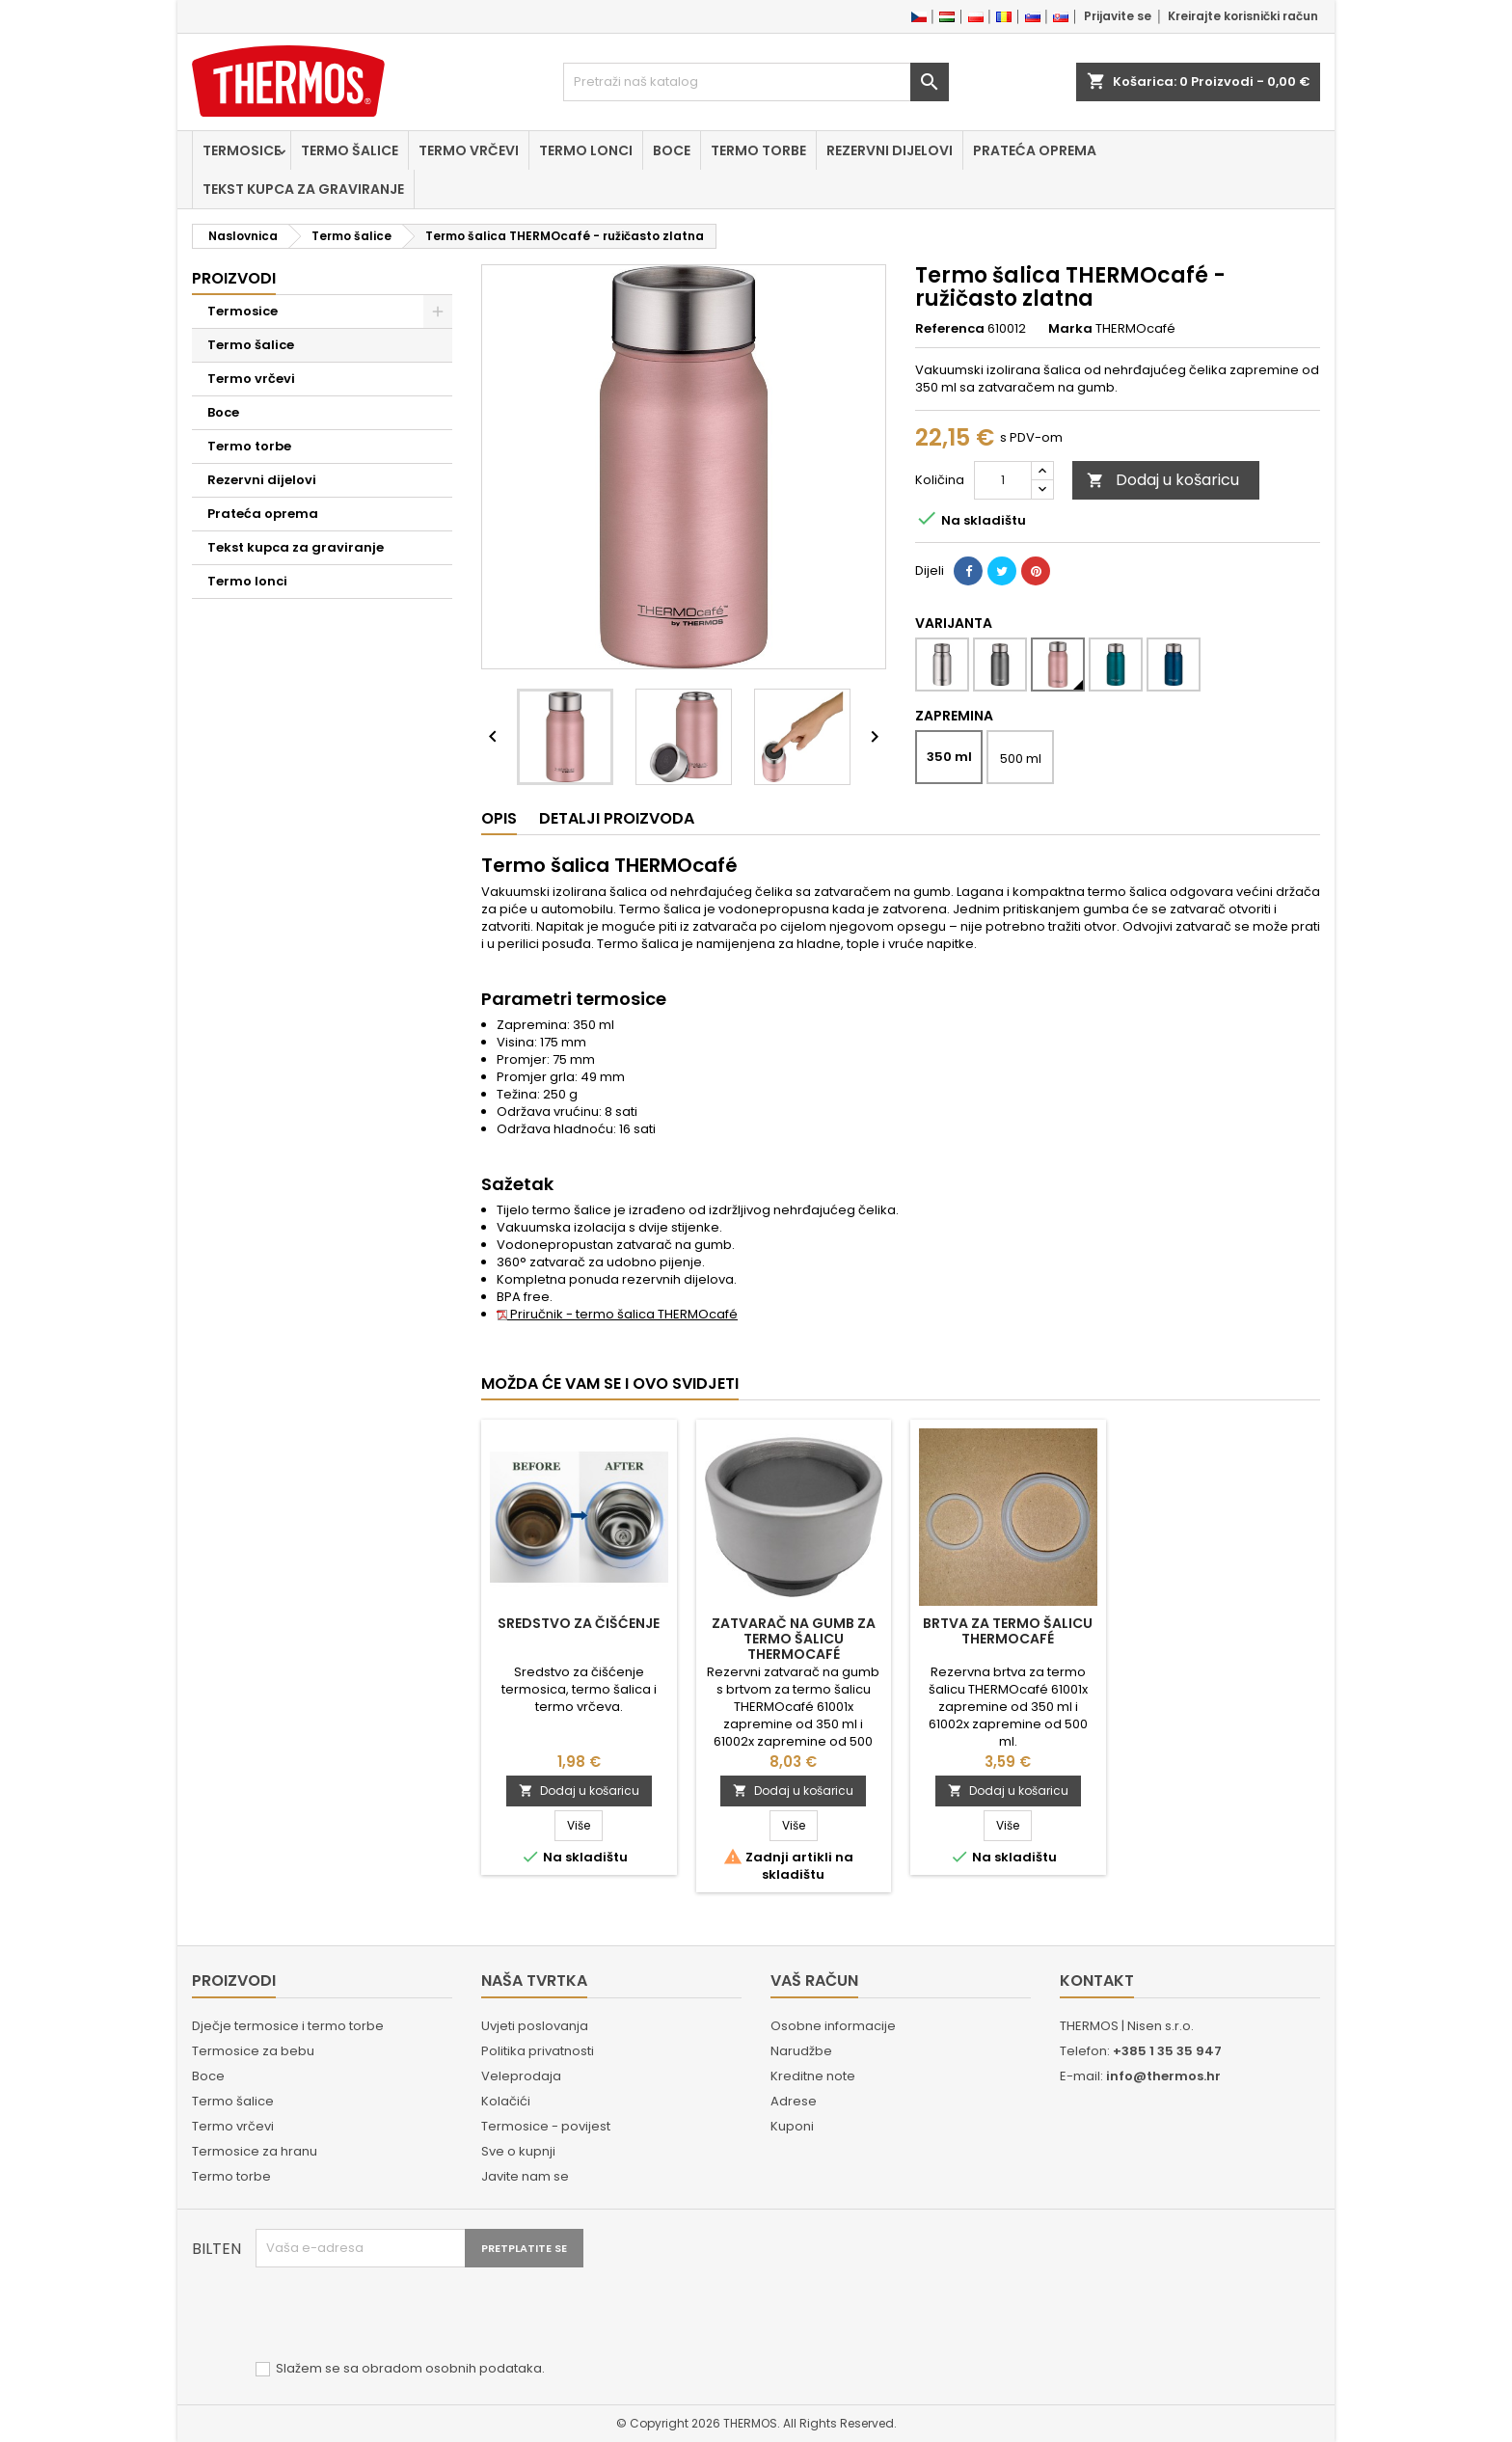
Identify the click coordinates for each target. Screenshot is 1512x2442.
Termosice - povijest (545, 2126)
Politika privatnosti (537, 2051)
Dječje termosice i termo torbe (288, 2026)
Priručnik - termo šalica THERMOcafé (617, 1314)
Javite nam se (525, 2176)
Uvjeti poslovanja (534, 2026)
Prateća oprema (1034, 150)
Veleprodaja (521, 2076)
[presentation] (402, 2314)
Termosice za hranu (254, 2151)
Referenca (950, 329)
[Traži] (756, 82)
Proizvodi (234, 278)
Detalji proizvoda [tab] (616, 818)
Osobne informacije (833, 2026)
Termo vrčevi (468, 150)
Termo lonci (586, 150)
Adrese (793, 2101)
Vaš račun (814, 1980)
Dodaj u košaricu (1163, 480)
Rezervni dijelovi (889, 150)
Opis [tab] (499, 818)
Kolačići (505, 2101)
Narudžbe (801, 2051)
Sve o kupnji (518, 2151)
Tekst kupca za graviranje (303, 189)
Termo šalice (349, 150)
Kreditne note (812, 2076)
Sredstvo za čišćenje (579, 1623)
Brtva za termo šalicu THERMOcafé (1008, 1631)
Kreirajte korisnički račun (1243, 16)
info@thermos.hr (1163, 2076)
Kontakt (1097, 1980)
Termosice (241, 150)
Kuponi (792, 2126)
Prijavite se (1117, 16)
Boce (671, 150)
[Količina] (1003, 480)
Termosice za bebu (253, 2051)
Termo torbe (758, 150)
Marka (1070, 329)
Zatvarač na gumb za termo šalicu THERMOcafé (794, 1639)
